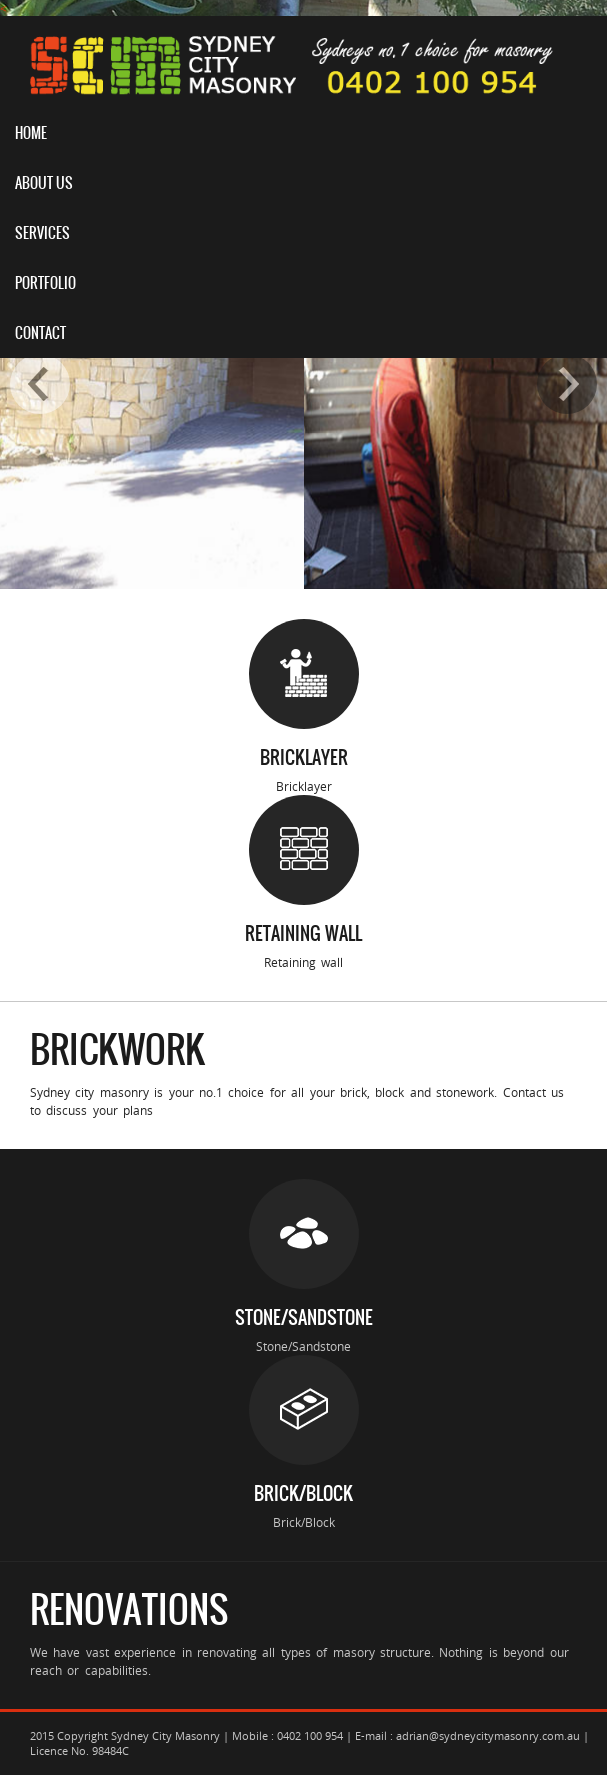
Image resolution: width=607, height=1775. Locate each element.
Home (31, 133)
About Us (44, 183)
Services (42, 233)
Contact (40, 333)
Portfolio (45, 283)
